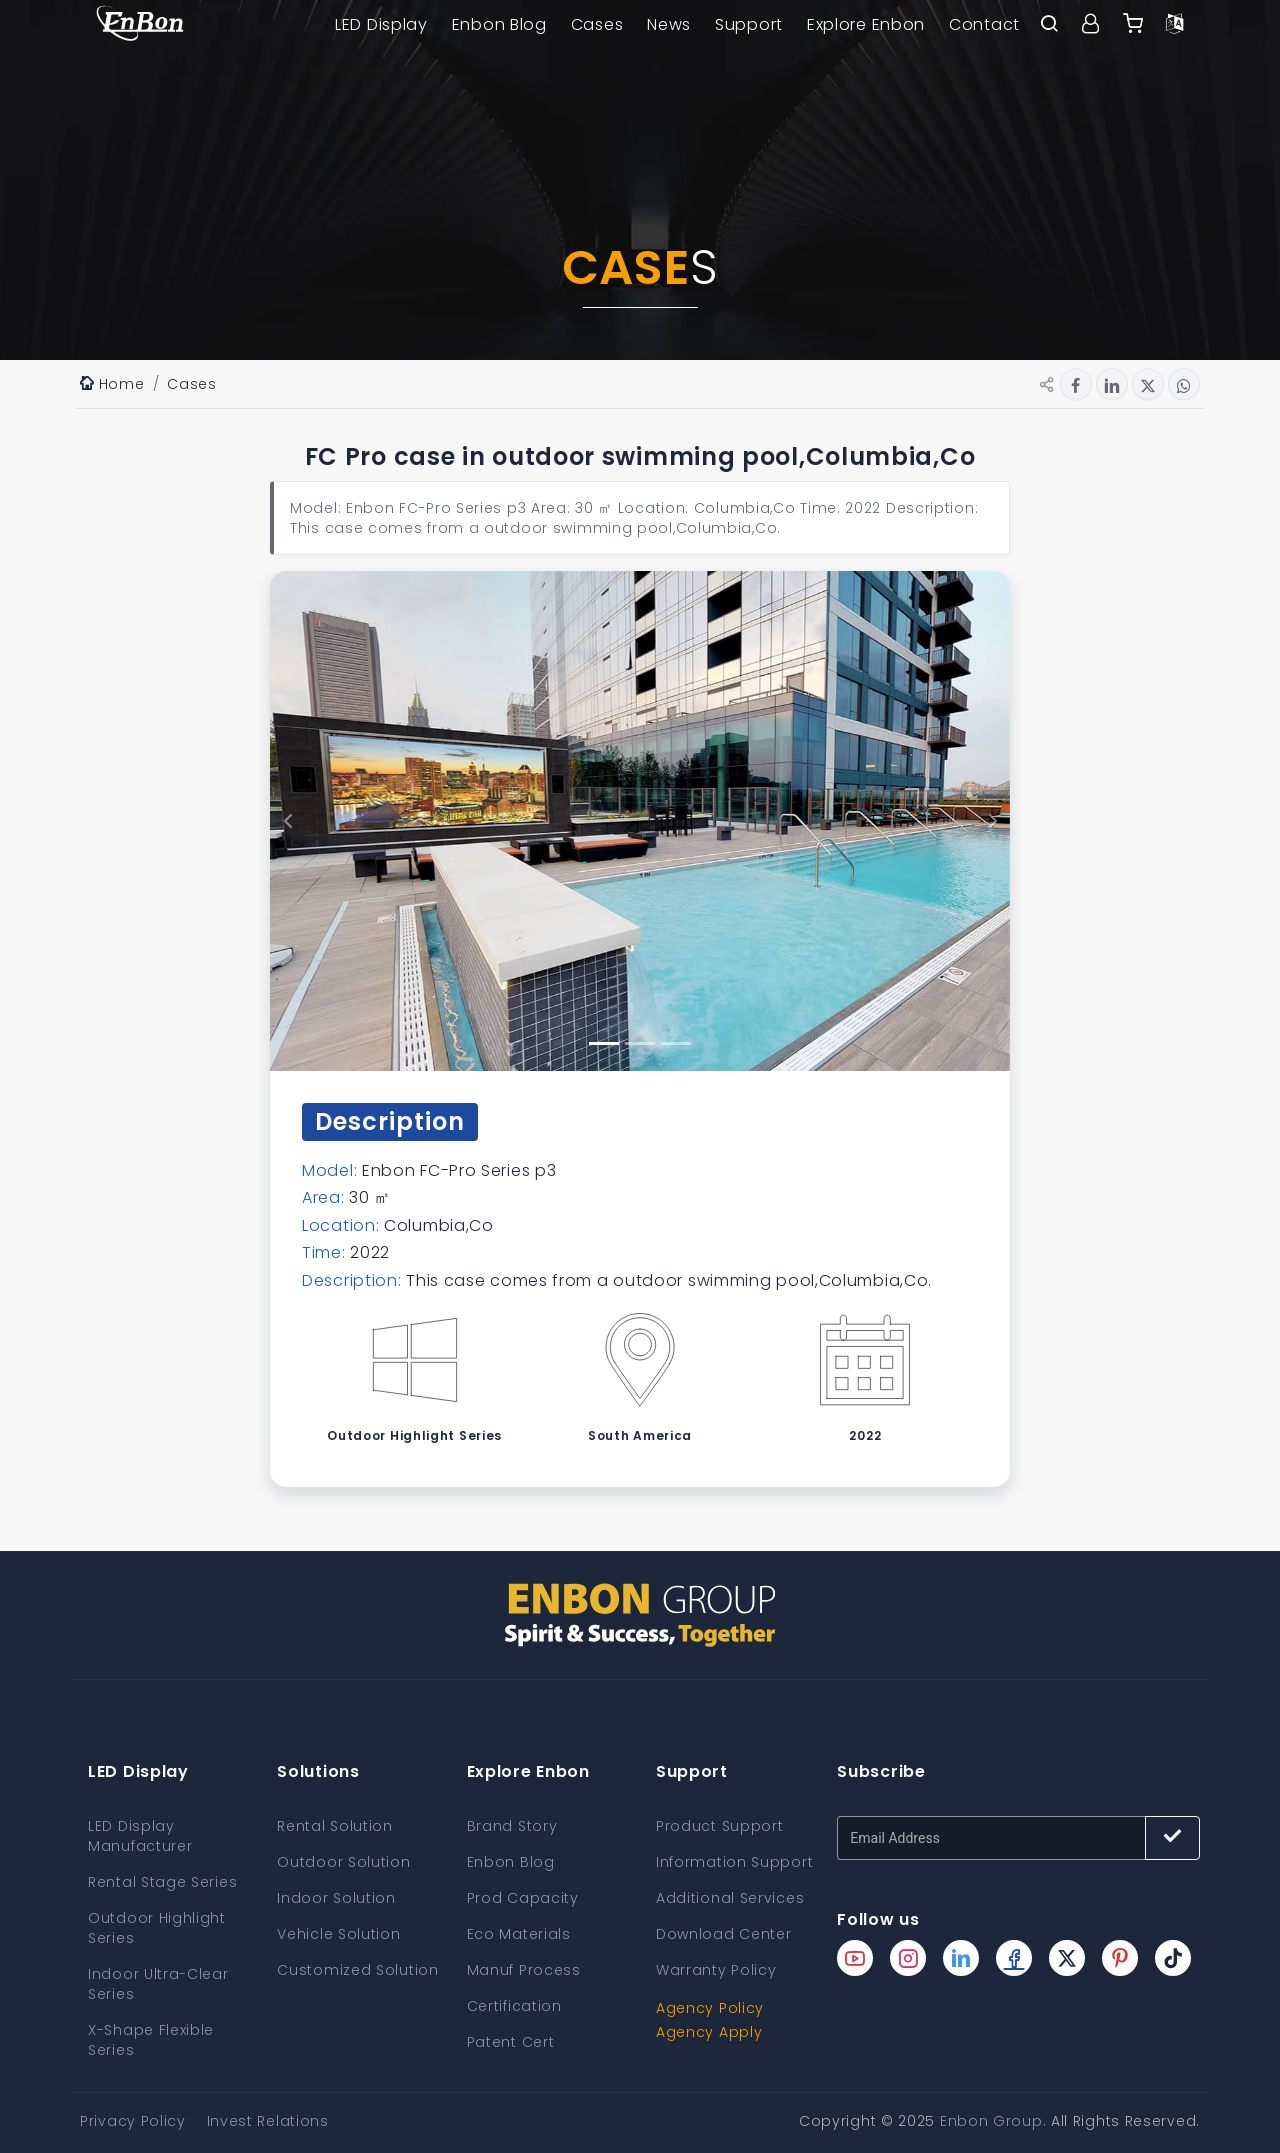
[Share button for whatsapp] (1184, 384)
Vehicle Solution (338, 1934)
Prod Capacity (523, 1898)
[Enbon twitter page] (1067, 1958)
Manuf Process (524, 1970)
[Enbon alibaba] (1133, 25)
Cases (597, 24)
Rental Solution (335, 1826)
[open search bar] (1049, 25)
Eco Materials (519, 1934)
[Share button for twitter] (1148, 384)
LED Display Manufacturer (140, 1836)
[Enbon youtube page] (855, 1958)
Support (749, 24)
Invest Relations (268, 2121)
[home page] (140, 25)
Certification (514, 2006)
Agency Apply (709, 2032)
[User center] (1091, 25)
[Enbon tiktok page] (1173, 1958)
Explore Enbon (866, 24)
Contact (984, 24)
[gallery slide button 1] (604, 1043)
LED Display (381, 24)
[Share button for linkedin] (1112, 384)
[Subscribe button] (1172, 1838)
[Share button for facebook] (1076, 384)
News (669, 24)
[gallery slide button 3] (676, 1043)
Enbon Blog (499, 24)
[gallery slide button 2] (640, 1043)
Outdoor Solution (343, 1862)
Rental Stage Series (162, 1882)
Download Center (724, 1934)
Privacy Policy (133, 2121)
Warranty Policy (716, 1970)
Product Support (720, 1826)
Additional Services (730, 1898)
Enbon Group (991, 2121)
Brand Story (512, 1826)
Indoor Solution (336, 1898)
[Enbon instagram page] (908, 1958)
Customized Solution (357, 1970)
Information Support (734, 1862)
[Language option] (1175, 25)
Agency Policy (710, 2008)
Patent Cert (511, 2042)
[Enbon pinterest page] (1120, 1958)
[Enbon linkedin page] (961, 1958)
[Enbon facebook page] (1014, 1958)
